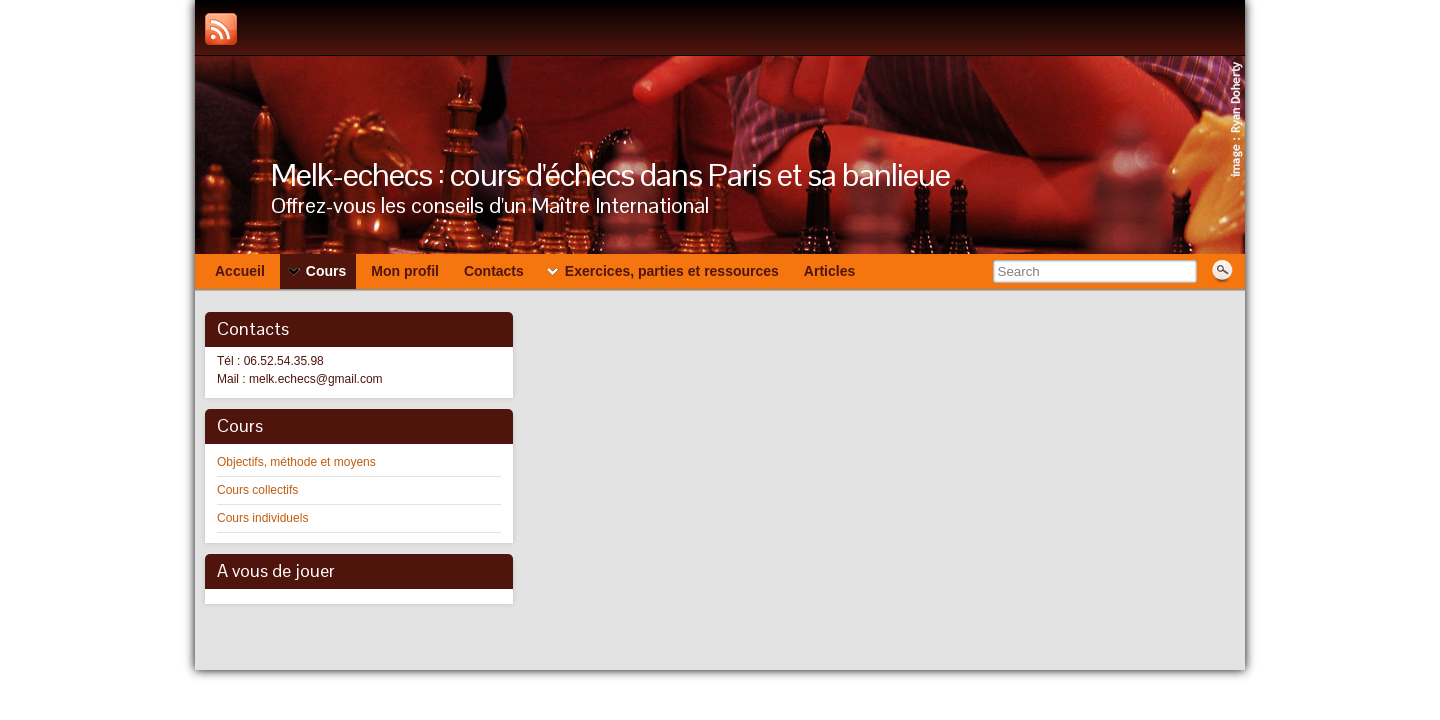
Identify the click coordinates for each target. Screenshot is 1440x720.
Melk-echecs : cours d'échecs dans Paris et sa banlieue (610, 174)
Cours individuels (262, 518)
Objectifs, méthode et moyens (296, 462)
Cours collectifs (257, 490)
